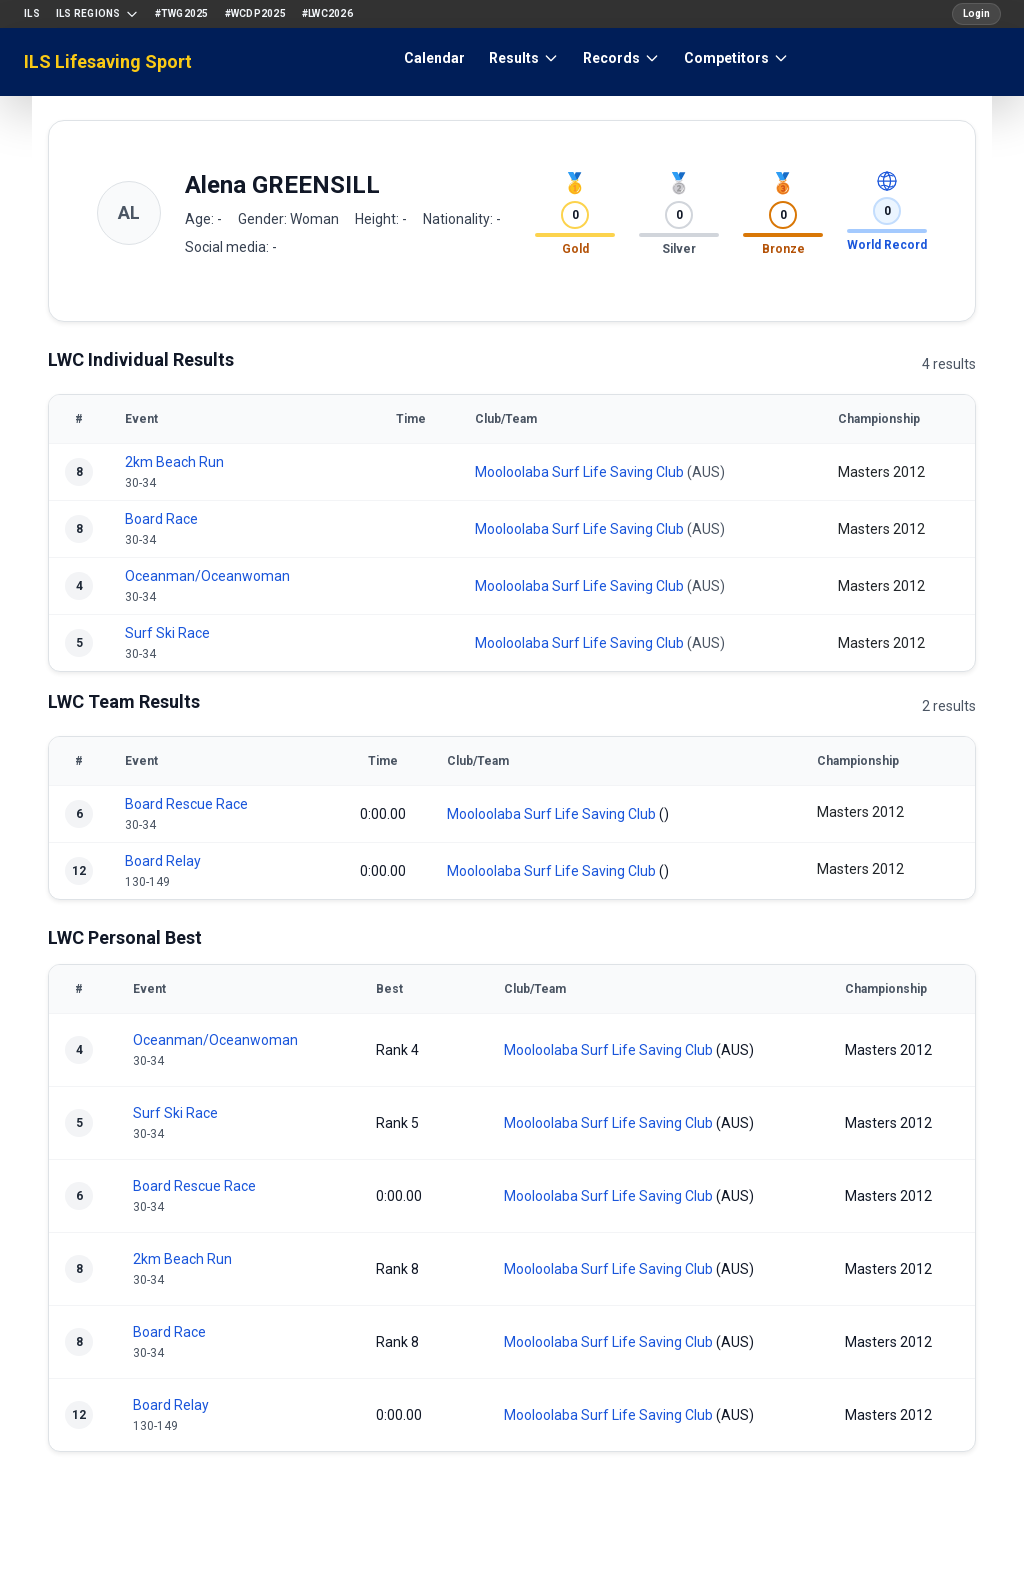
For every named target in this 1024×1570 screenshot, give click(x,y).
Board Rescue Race (186, 804)
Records (621, 58)
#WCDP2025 (255, 13)
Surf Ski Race (167, 633)
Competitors (736, 58)
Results (524, 58)
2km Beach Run (174, 462)
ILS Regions (97, 14)
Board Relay (163, 861)
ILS (32, 13)
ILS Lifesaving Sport (108, 61)
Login (976, 13)
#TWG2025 (182, 13)
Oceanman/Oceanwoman (207, 576)
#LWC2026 (327, 13)
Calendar (434, 58)
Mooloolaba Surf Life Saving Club (579, 472)
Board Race (161, 519)
